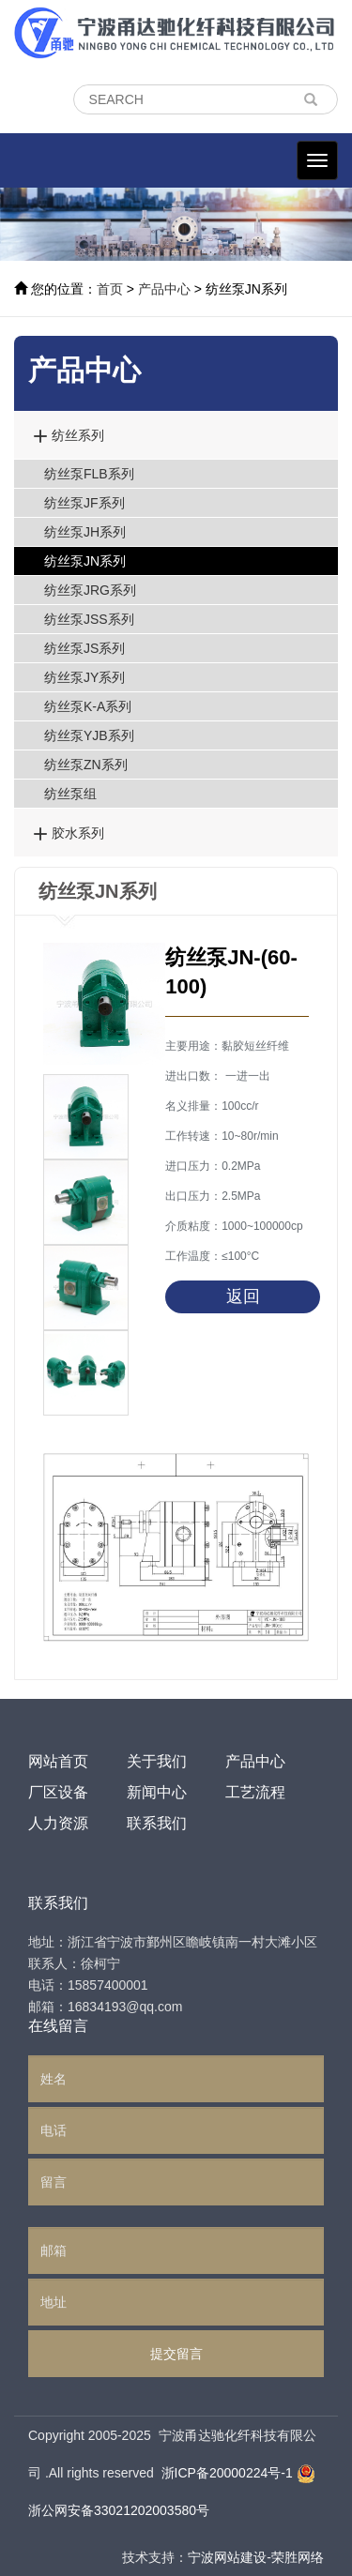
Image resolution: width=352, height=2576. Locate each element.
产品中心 (164, 288)
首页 (110, 288)
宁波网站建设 (227, 2557)
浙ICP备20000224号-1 (227, 2472)
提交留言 (176, 2353)
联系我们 (157, 1823)
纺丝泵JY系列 (84, 677)
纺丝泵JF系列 (84, 502)
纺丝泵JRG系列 (90, 590)
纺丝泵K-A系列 (87, 706)
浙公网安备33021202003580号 (118, 2510)
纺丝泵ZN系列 (86, 764)
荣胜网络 (297, 2557)
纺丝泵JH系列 (85, 531)
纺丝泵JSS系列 (89, 619)
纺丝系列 (68, 435)
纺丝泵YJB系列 (89, 735)
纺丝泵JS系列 (84, 648)
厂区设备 (58, 1792)
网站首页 (58, 1761)
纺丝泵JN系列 (85, 560)
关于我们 (157, 1761)
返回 (243, 1296)
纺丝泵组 (70, 793)
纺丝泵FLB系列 (89, 473)
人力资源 (58, 1823)
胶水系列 (68, 833)
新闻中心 (157, 1792)
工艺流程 (255, 1792)
